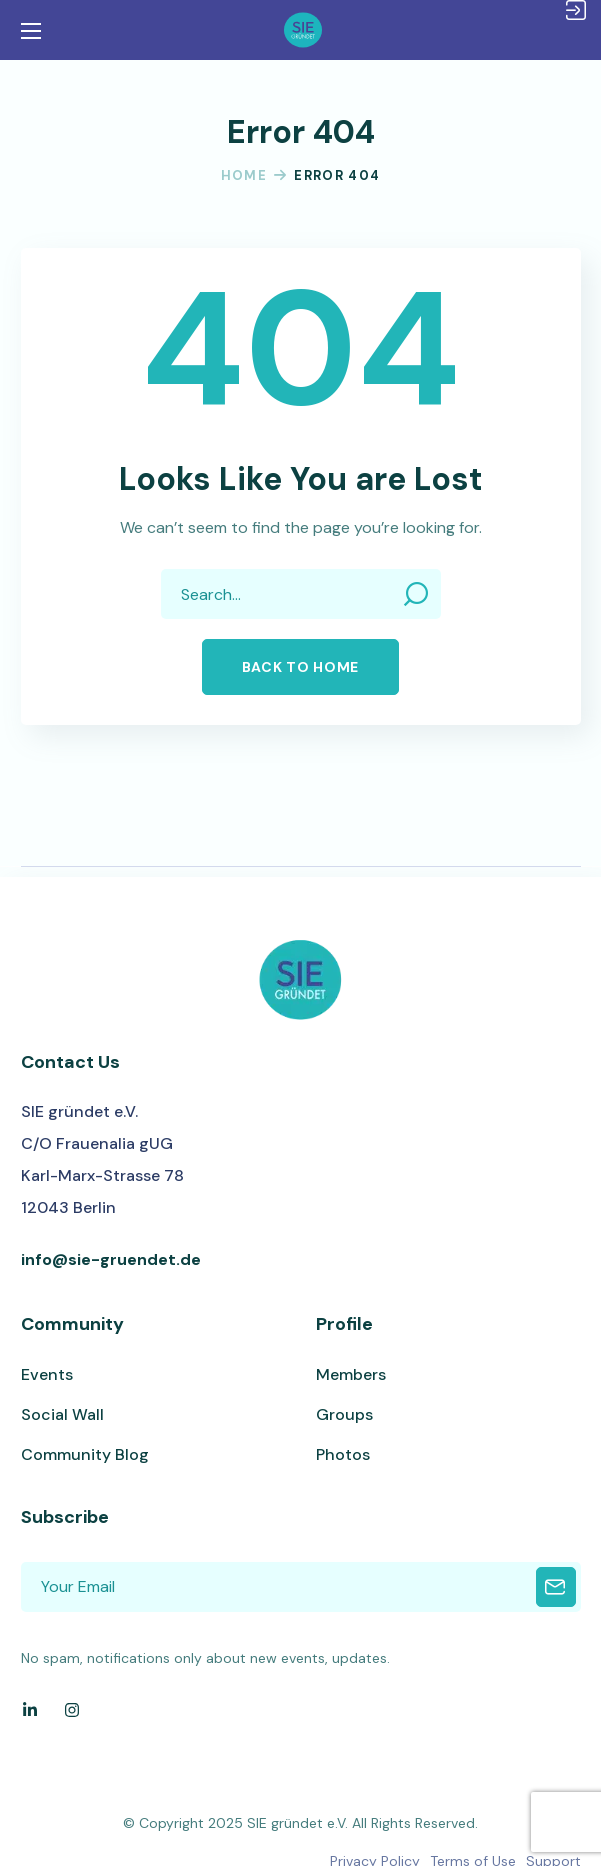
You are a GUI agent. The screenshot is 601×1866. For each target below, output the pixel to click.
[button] (300, 667)
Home (244, 175)
